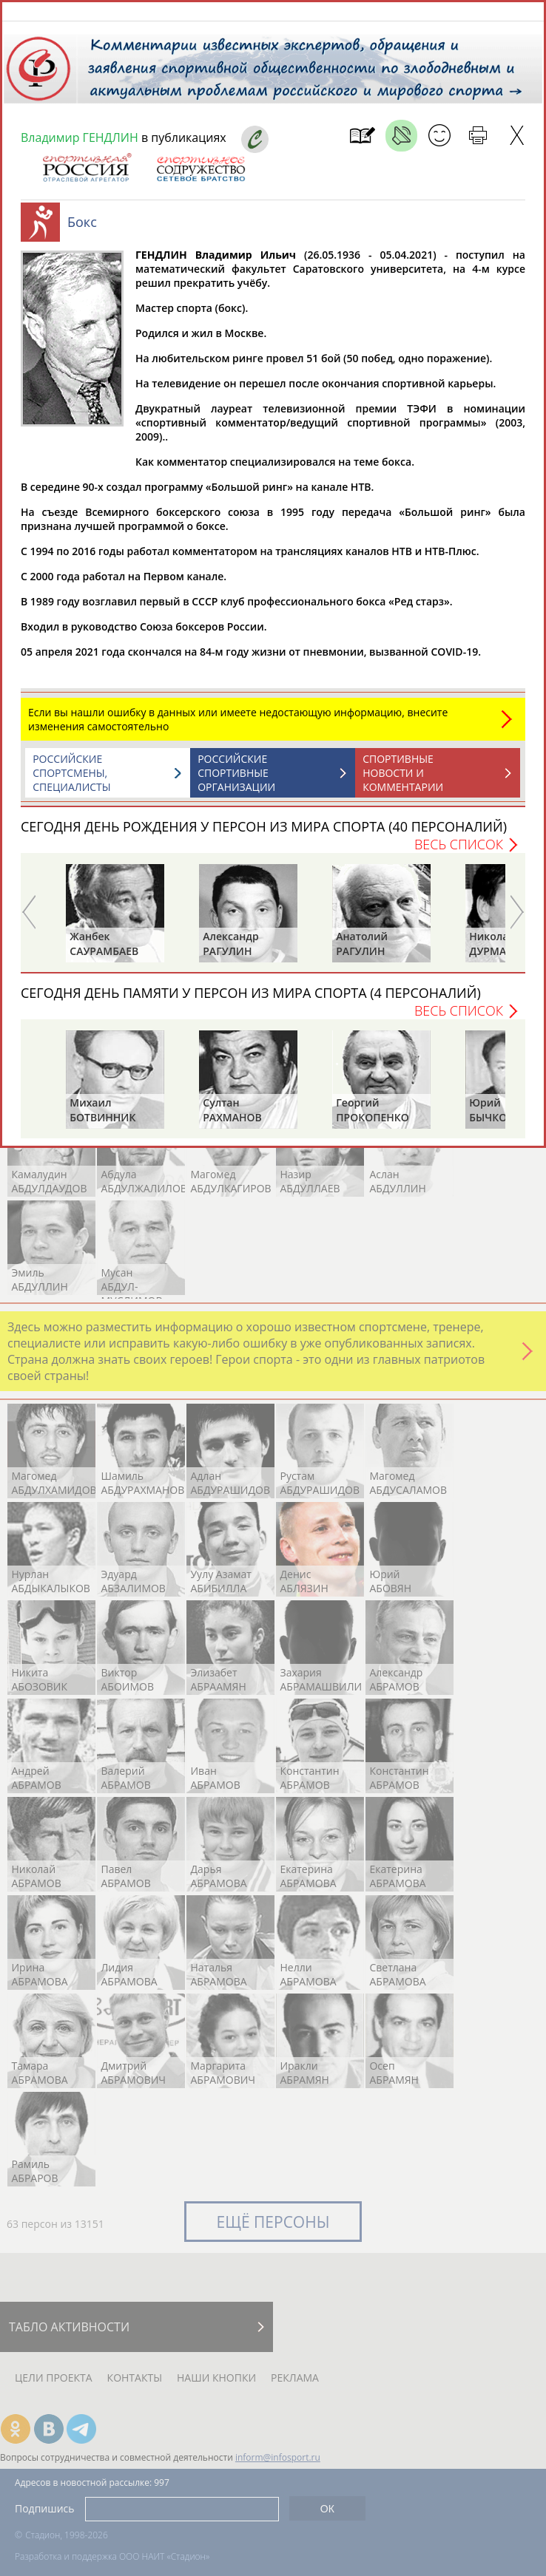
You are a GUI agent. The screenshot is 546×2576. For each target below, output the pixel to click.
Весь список (458, 851)
